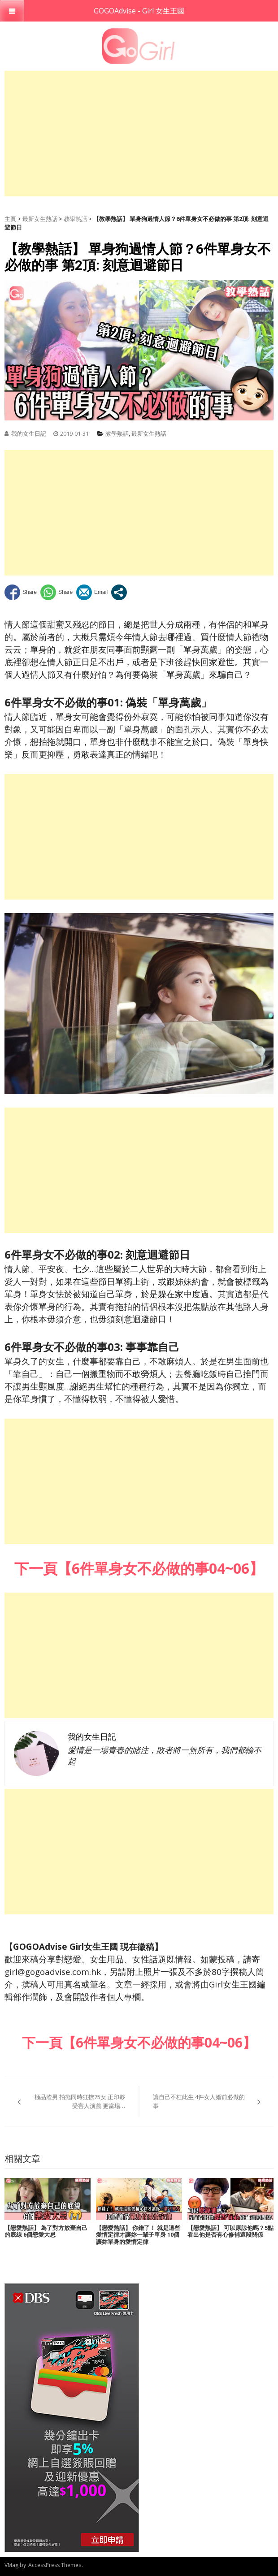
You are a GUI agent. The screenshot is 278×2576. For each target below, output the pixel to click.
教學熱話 (75, 219)
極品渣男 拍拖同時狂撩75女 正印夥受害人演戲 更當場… (80, 2101)
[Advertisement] (141, 133)
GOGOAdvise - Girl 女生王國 (139, 11)
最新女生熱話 (39, 219)
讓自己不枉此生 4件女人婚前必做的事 (199, 2101)
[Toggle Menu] (12, 11)
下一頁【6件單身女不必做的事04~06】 (139, 2042)
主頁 (10, 219)
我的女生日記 (28, 433)
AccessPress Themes (54, 2565)
